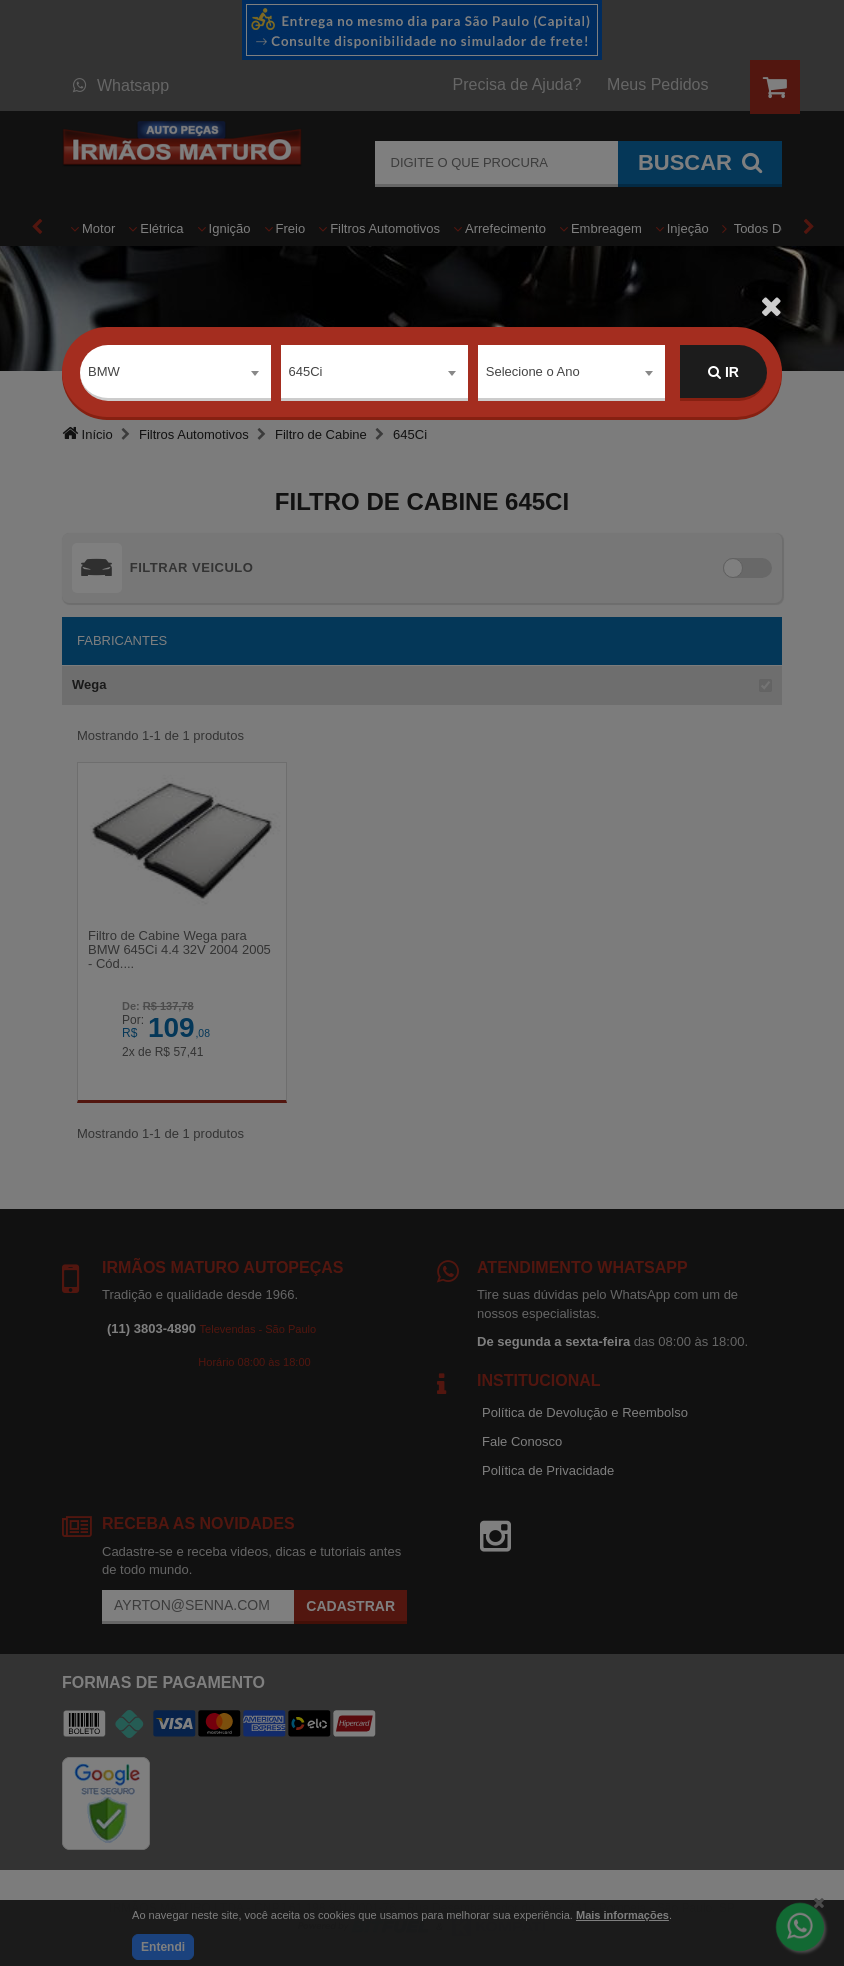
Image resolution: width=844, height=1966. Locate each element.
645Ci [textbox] (306, 371)
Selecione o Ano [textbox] (533, 371)
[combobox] (175, 373)
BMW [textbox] (104, 371)
